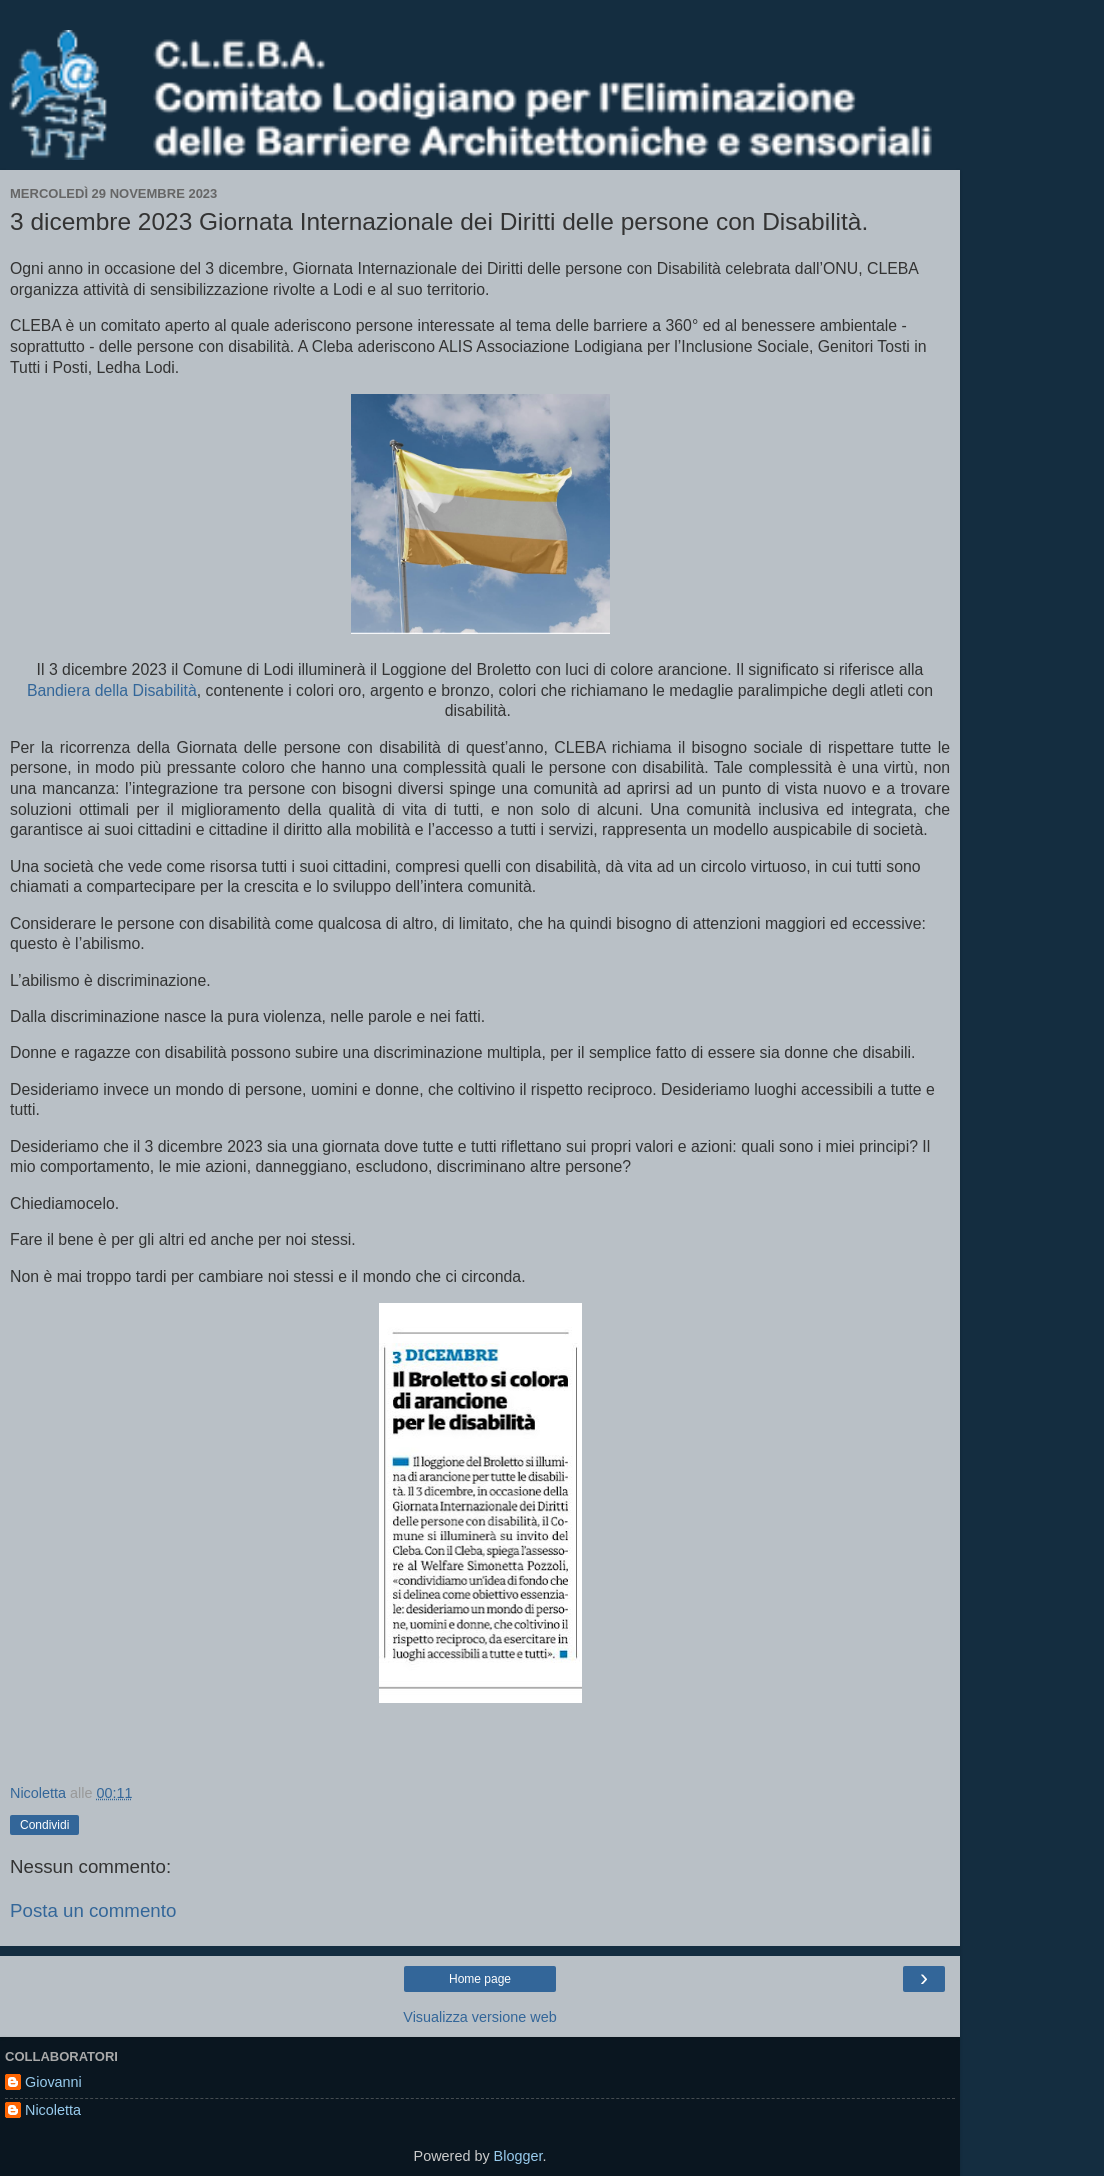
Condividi (44, 1825)
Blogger (518, 2156)
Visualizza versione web (479, 2017)
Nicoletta (53, 2110)
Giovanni (53, 2082)
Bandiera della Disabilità (112, 690)
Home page (480, 1979)
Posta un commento (93, 1910)
